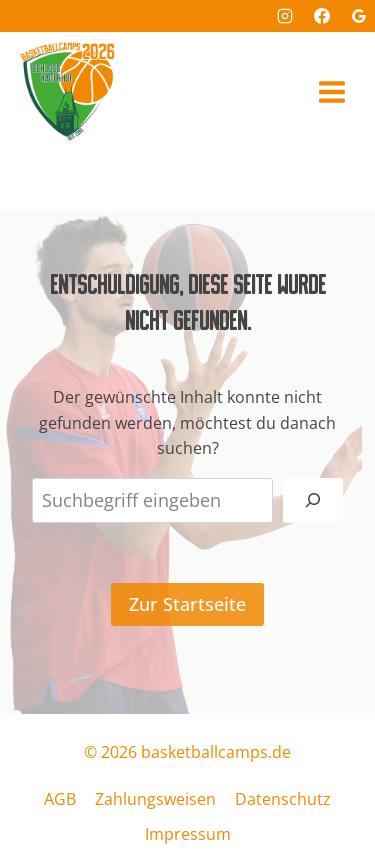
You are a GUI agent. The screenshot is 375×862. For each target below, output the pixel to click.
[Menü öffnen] (331, 91)
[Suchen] (313, 500)
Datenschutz (283, 799)
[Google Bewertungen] (359, 16)
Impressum (188, 834)
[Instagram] (285, 16)
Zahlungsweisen (155, 799)
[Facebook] (322, 16)
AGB (60, 799)
